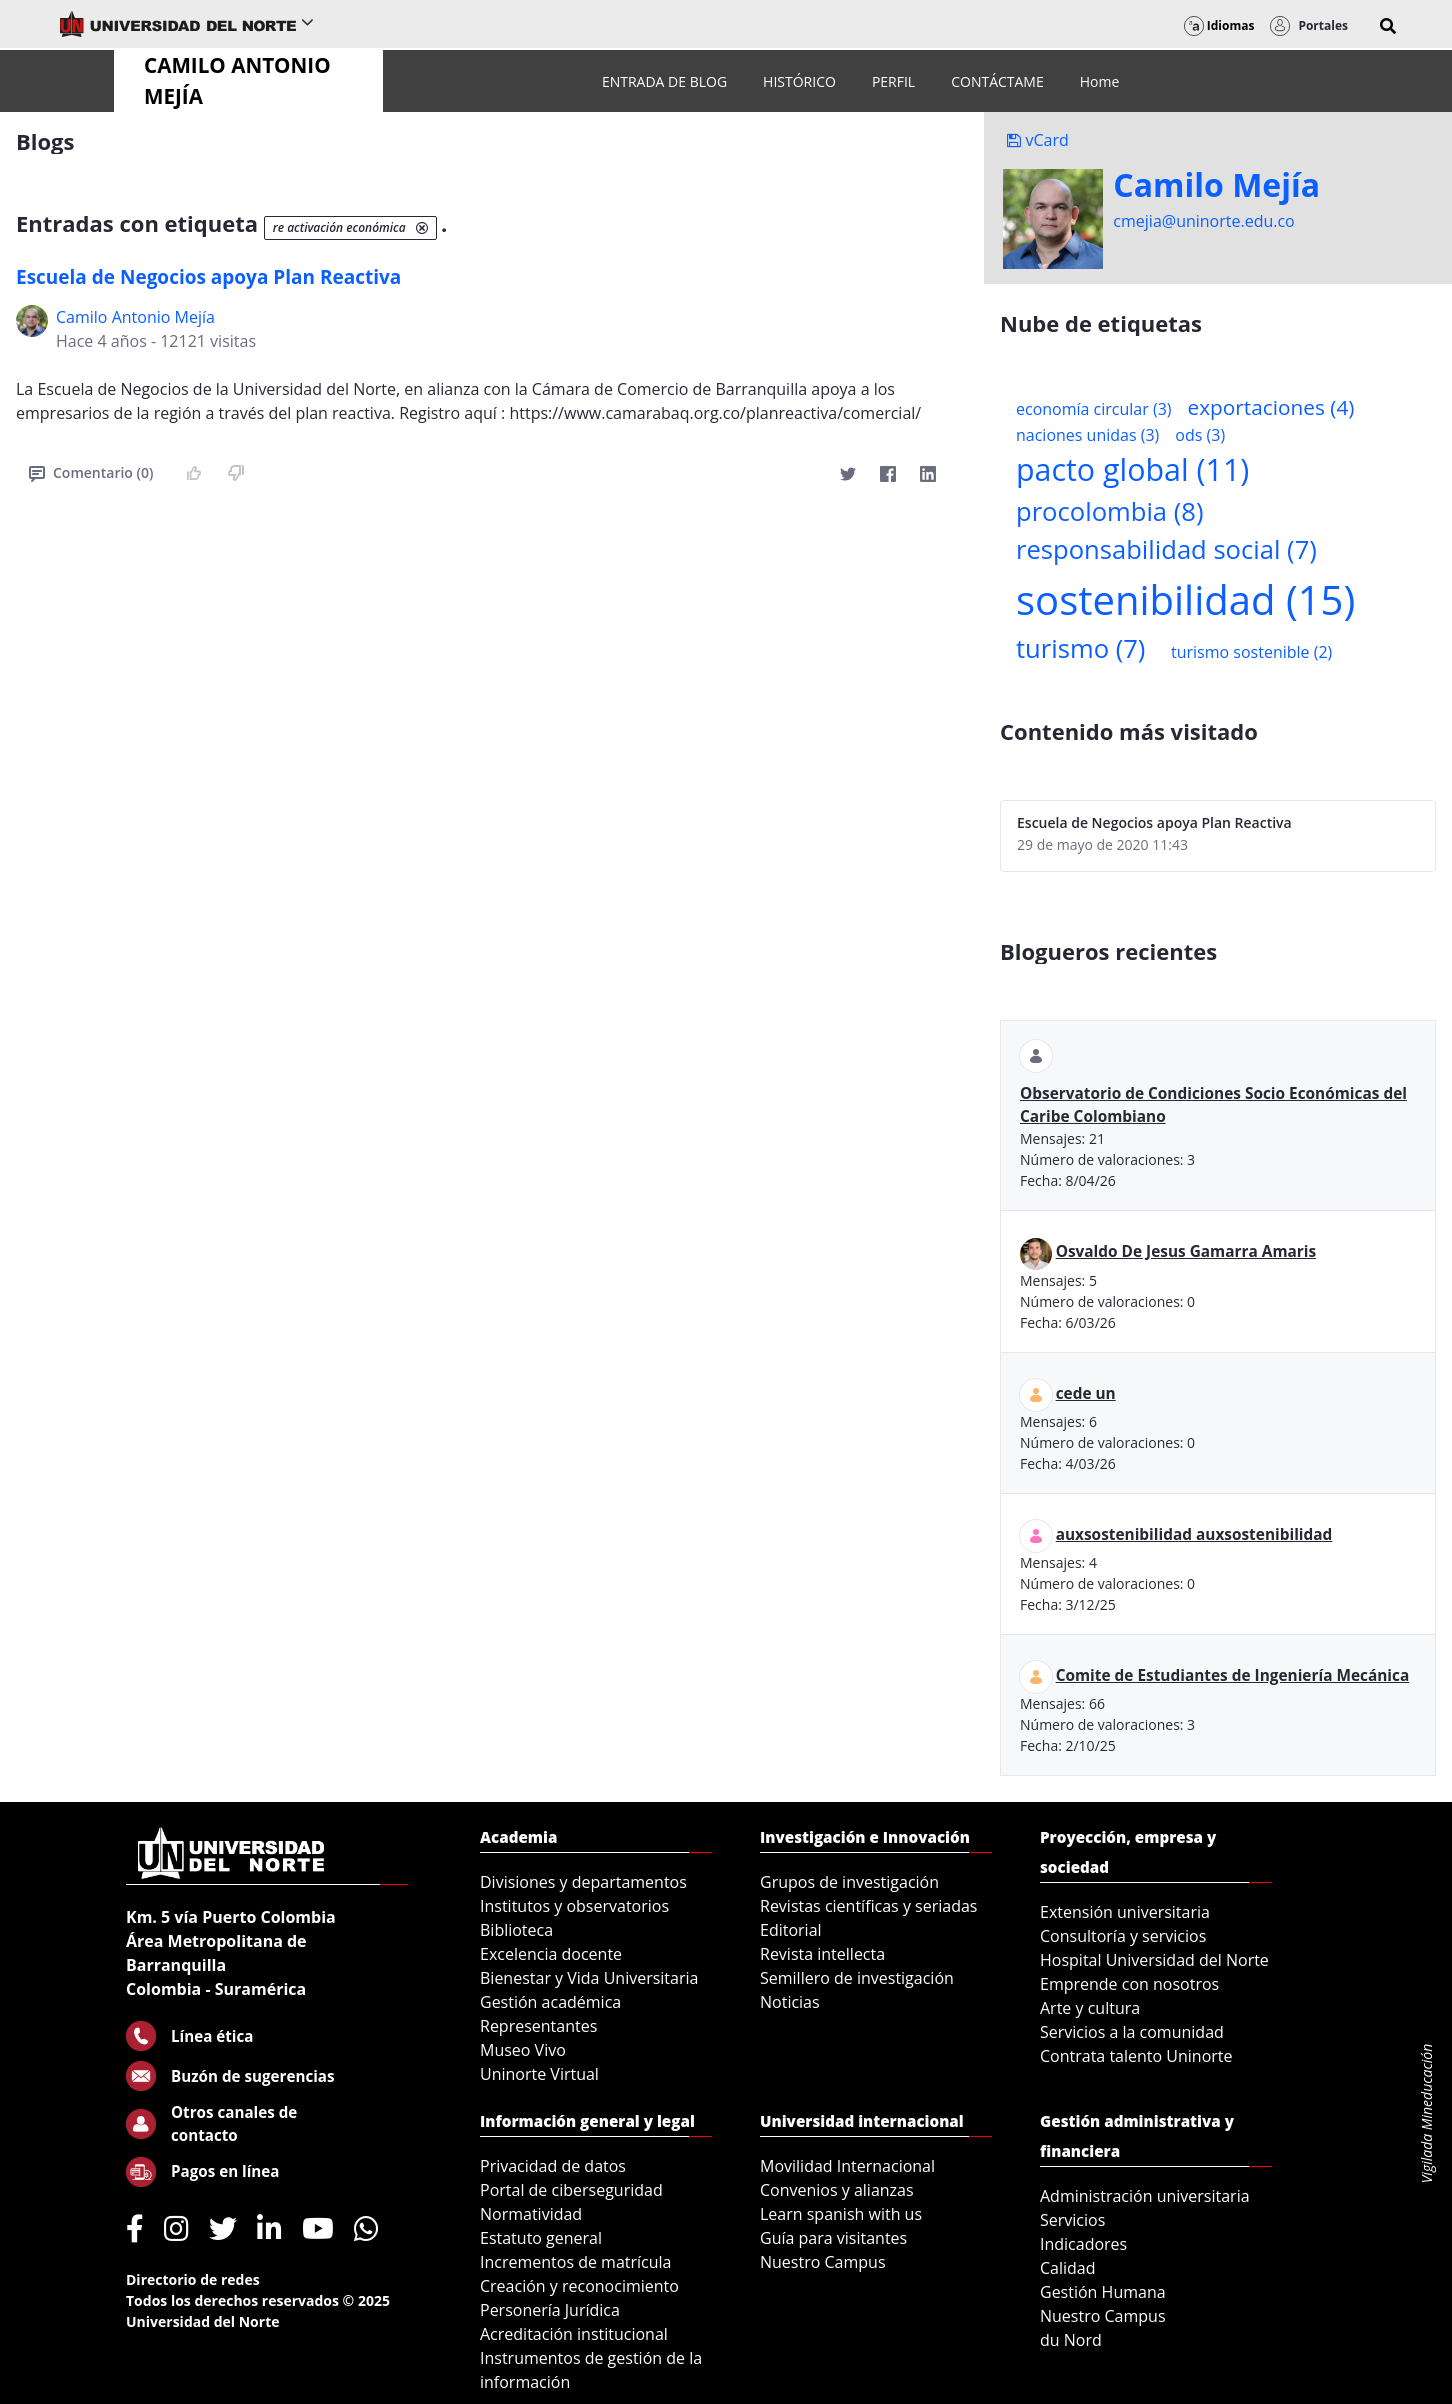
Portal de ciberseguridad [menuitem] (571, 2190)
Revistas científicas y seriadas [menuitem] (868, 1906)
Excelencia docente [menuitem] (551, 1954)
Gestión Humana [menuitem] (1103, 2292)
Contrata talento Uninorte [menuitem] (1136, 2056)
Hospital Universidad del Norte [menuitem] (1154, 1960)
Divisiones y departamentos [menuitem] (583, 1882)
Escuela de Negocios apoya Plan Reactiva (208, 277)
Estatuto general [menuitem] (541, 2238)
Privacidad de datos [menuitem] (553, 2166)
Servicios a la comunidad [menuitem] (1132, 2032)
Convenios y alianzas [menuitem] (837, 2190)
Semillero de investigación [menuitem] (857, 1978)
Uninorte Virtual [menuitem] (539, 2074)
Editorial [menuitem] (791, 1930)
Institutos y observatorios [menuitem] (574, 1906)
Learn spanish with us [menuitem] (841, 2214)
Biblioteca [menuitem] (516, 1930)
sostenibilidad (1185, 599)
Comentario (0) (91, 472)
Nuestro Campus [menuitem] (823, 2262)
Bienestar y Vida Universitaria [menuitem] (589, 1978)
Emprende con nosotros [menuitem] (1129, 1984)
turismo (1080, 648)
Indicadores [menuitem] (1083, 2244)
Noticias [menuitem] (790, 2002)
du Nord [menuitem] (1071, 2340)
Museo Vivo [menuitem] (523, 2050)
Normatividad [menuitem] (531, 2214)
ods (1200, 435)
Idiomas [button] (1219, 25)
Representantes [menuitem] (538, 2026)
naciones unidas (1087, 435)
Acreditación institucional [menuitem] (574, 2334)
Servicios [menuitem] (1072, 2220)
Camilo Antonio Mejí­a (135, 317)
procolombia (1109, 511)
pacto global (1132, 469)
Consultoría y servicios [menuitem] (1123, 1936)
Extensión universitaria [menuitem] (1125, 1912)
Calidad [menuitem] (1068, 2268)
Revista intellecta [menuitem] (822, 1954)
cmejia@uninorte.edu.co (1203, 221)
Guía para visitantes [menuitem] (833, 2238)
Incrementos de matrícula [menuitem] (576, 2262)
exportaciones (1271, 407)
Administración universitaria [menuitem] (1145, 2196)
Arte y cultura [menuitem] (1090, 2008)
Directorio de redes (193, 2279)
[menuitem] (664, 81)
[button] (1388, 26)
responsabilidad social (1166, 549)
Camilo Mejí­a (1216, 185)
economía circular (1094, 409)
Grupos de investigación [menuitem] (849, 1882)
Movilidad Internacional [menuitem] (847, 2166)
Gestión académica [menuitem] (550, 2002)
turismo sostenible (1251, 652)
